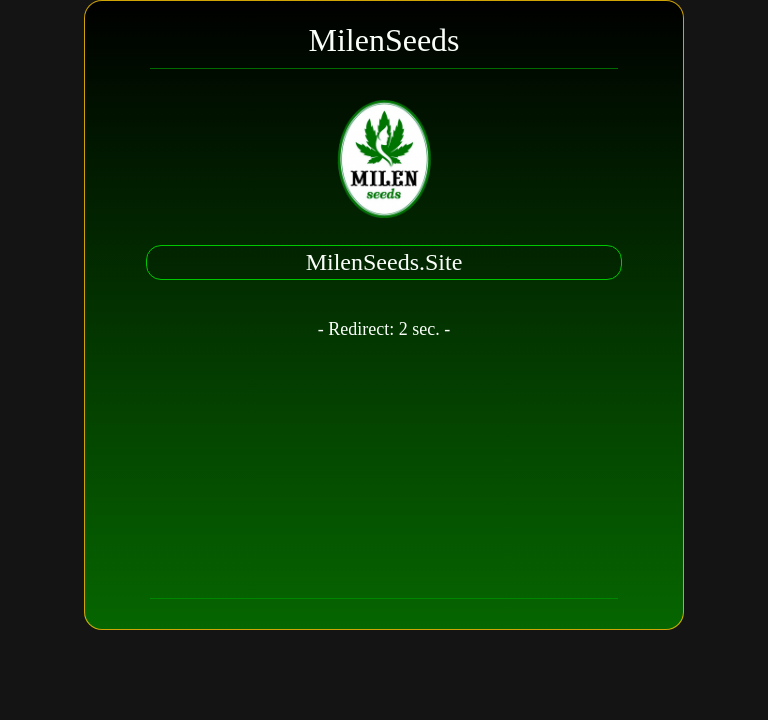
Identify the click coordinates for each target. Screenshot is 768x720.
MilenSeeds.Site (384, 262)
